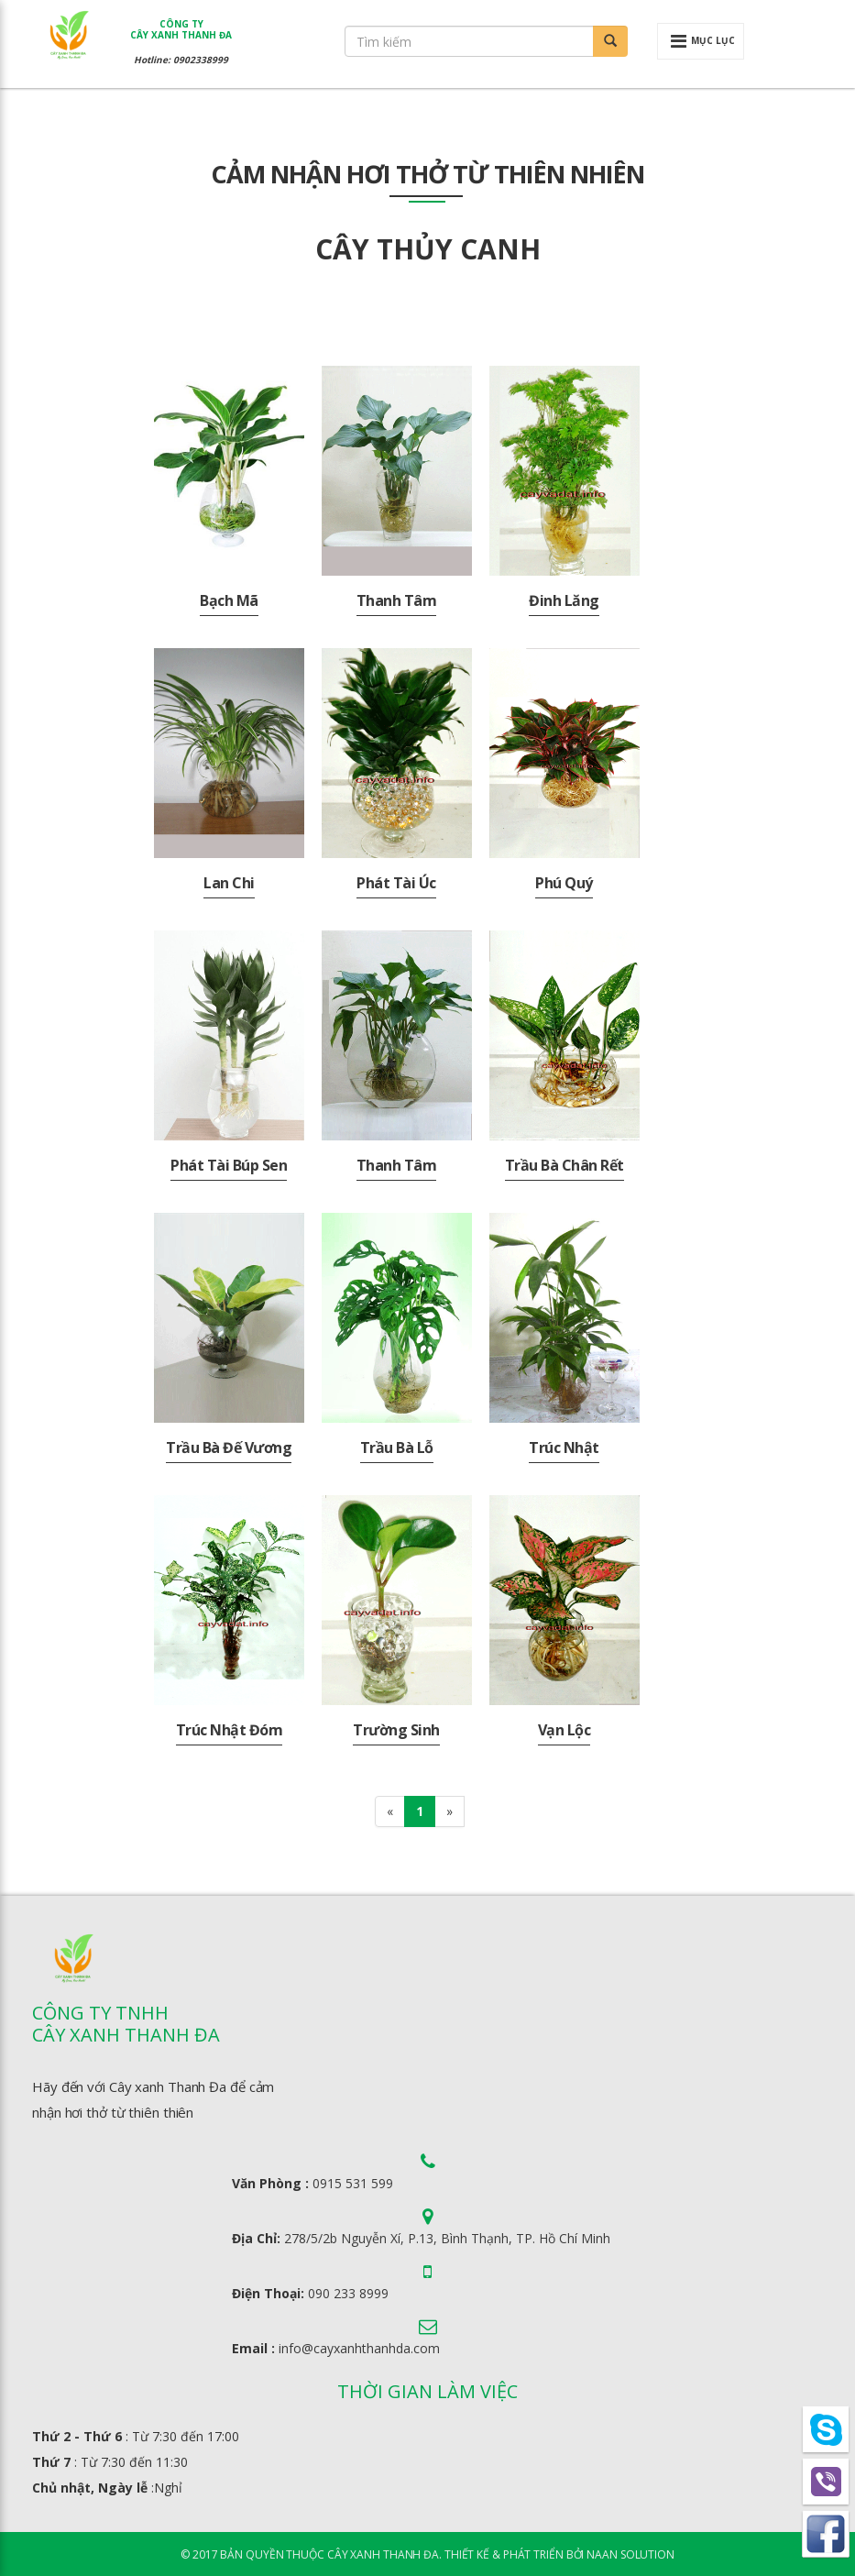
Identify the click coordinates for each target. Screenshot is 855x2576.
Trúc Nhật (564, 1447)
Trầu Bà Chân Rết (564, 1165)
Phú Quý (564, 883)
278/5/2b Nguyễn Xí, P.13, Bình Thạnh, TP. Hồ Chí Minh (447, 2238)
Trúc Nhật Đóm (229, 1730)
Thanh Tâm (396, 600)
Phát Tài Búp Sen (228, 1165)
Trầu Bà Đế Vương (228, 1447)
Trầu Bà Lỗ (396, 1447)
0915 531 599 (352, 2183)
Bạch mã (229, 600)
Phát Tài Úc (396, 883)
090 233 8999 (348, 2293)
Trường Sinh (396, 1730)
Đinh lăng (564, 600)
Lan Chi (229, 883)
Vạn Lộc (564, 1730)
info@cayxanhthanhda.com (359, 2348)
